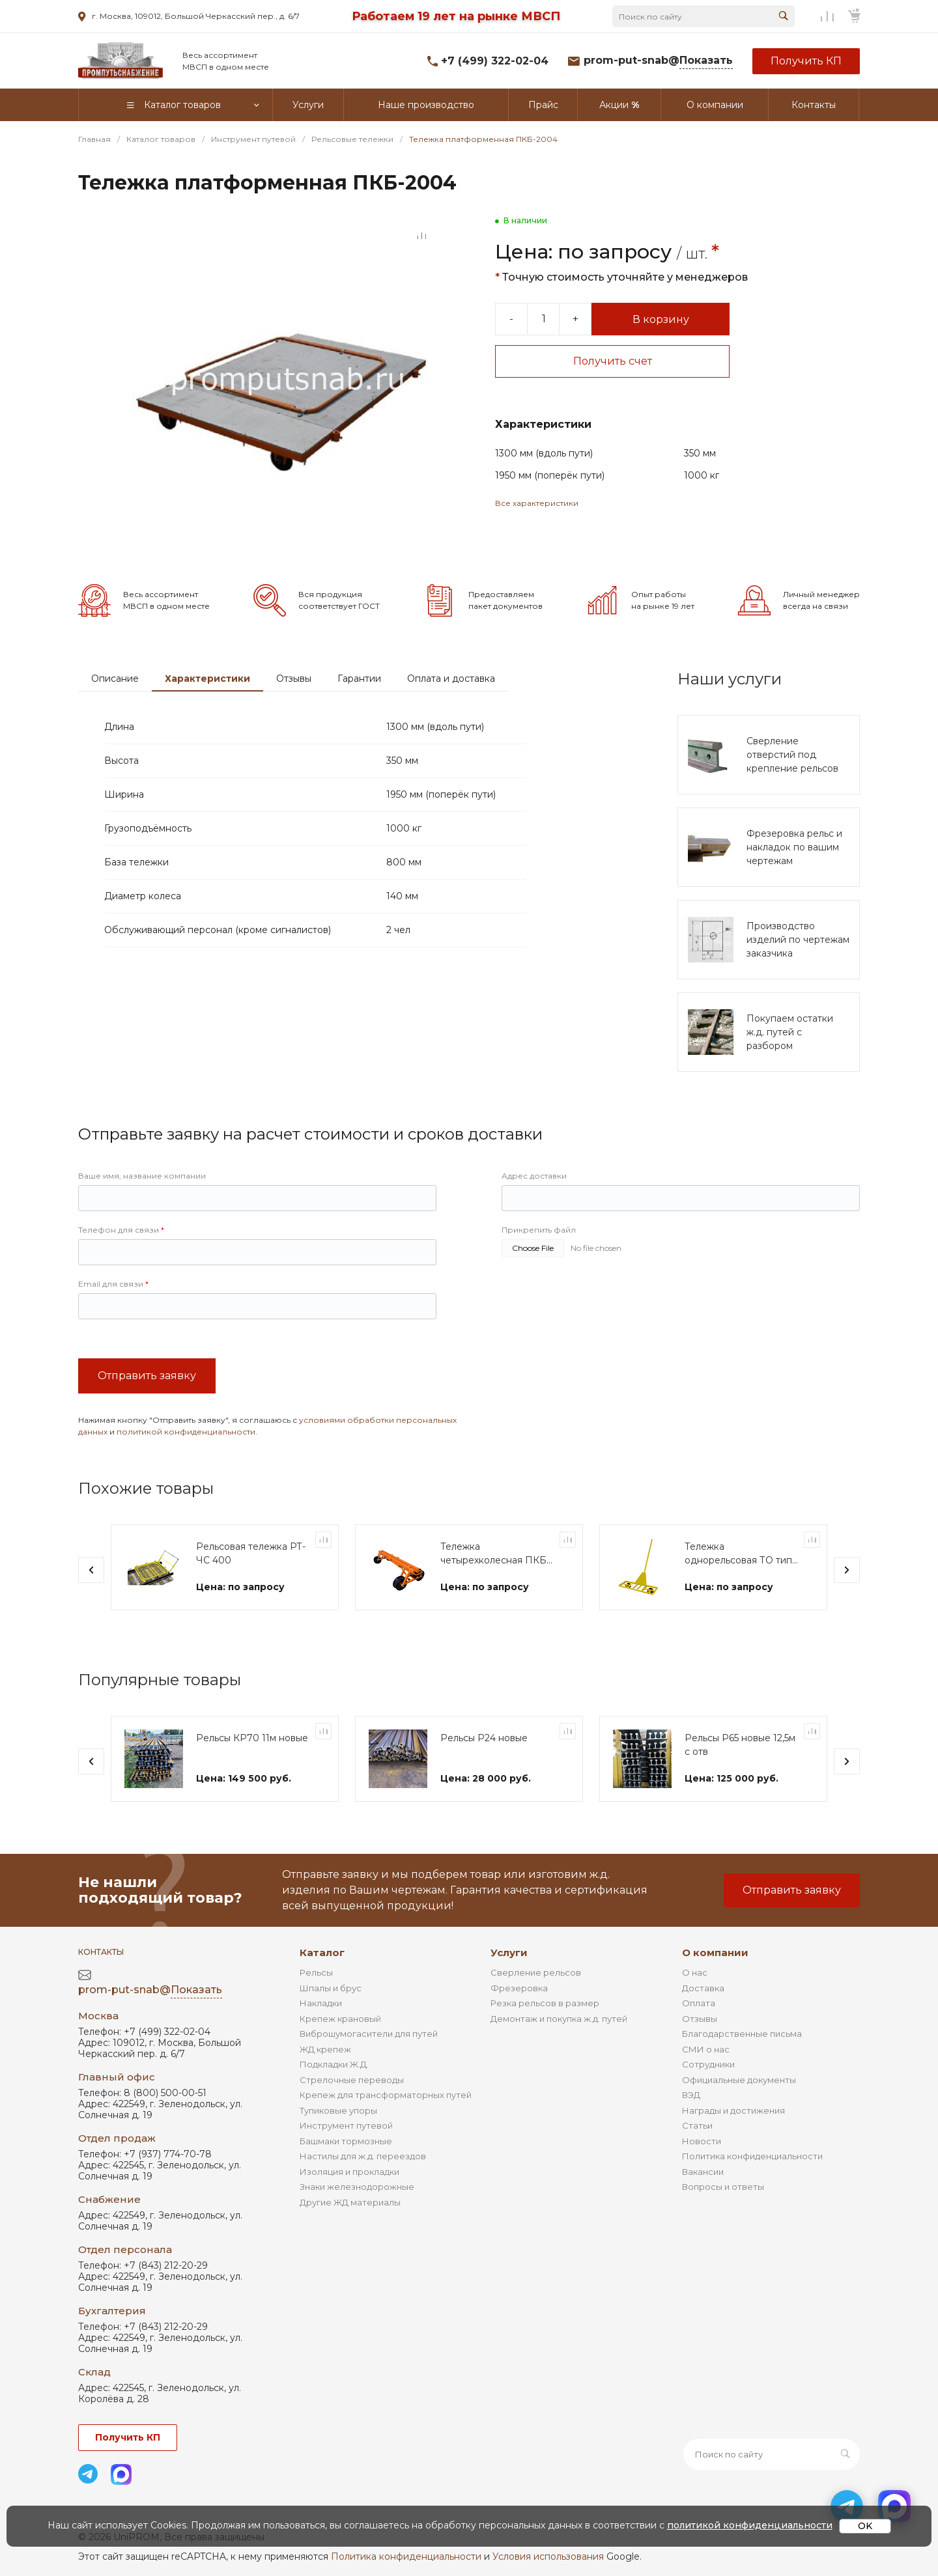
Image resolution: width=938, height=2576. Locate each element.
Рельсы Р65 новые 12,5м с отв (740, 1744)
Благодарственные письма (742, 2033)
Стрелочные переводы (352, 2080)
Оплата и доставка (451, 678)
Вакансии (703, 2171)
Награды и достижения (733, 2110)
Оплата (698, 2003)
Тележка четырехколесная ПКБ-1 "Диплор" (497, 1554)
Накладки (321, 2003)
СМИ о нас (706, 2049)
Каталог (322, 1952)
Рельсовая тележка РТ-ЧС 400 (251, 1553)
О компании (715, 1952)
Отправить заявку (147, 1375)
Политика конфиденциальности (752, 2156)
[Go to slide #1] (97, 234)
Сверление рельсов (535, 1972)
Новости (701, 2141)
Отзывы (293, 678)
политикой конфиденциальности (186, 1431)
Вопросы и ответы (723, 2186)
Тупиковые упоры (338, 2110)
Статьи (697, 2125)
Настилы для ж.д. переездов (363, 2156)
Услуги (509, 1952)
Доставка (703, 1988)
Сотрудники (708, 2064)
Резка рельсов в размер (544, 2003)
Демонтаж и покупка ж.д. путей (558, 2018)
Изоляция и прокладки (349, 2171)
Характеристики (207, 678)
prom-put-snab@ (658, 61)
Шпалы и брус (331, 1988)
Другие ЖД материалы (350, 2202)
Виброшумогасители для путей (369, 2033)
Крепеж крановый (340, 2018)
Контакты (101, 1952)
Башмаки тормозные (346, 2141)
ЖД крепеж (325, 2049)
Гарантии (359, 678)
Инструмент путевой (346, 2125)
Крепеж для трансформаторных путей (386, 2095)
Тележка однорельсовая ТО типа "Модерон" (741, 1554)
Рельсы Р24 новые (484, 1738)
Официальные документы (739, 2080)
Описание (115, 678)
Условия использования (548, 2556)
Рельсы (316, 1972)
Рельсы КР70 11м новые (252, 1738)
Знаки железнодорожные (357, 2186)
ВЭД (691, 2095)
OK (865, 2526)
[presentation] (91, 1570)
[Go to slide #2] (97, 279)
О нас (694, 1972)
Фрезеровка (519, 1988)
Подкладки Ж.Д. (334, 2064)
